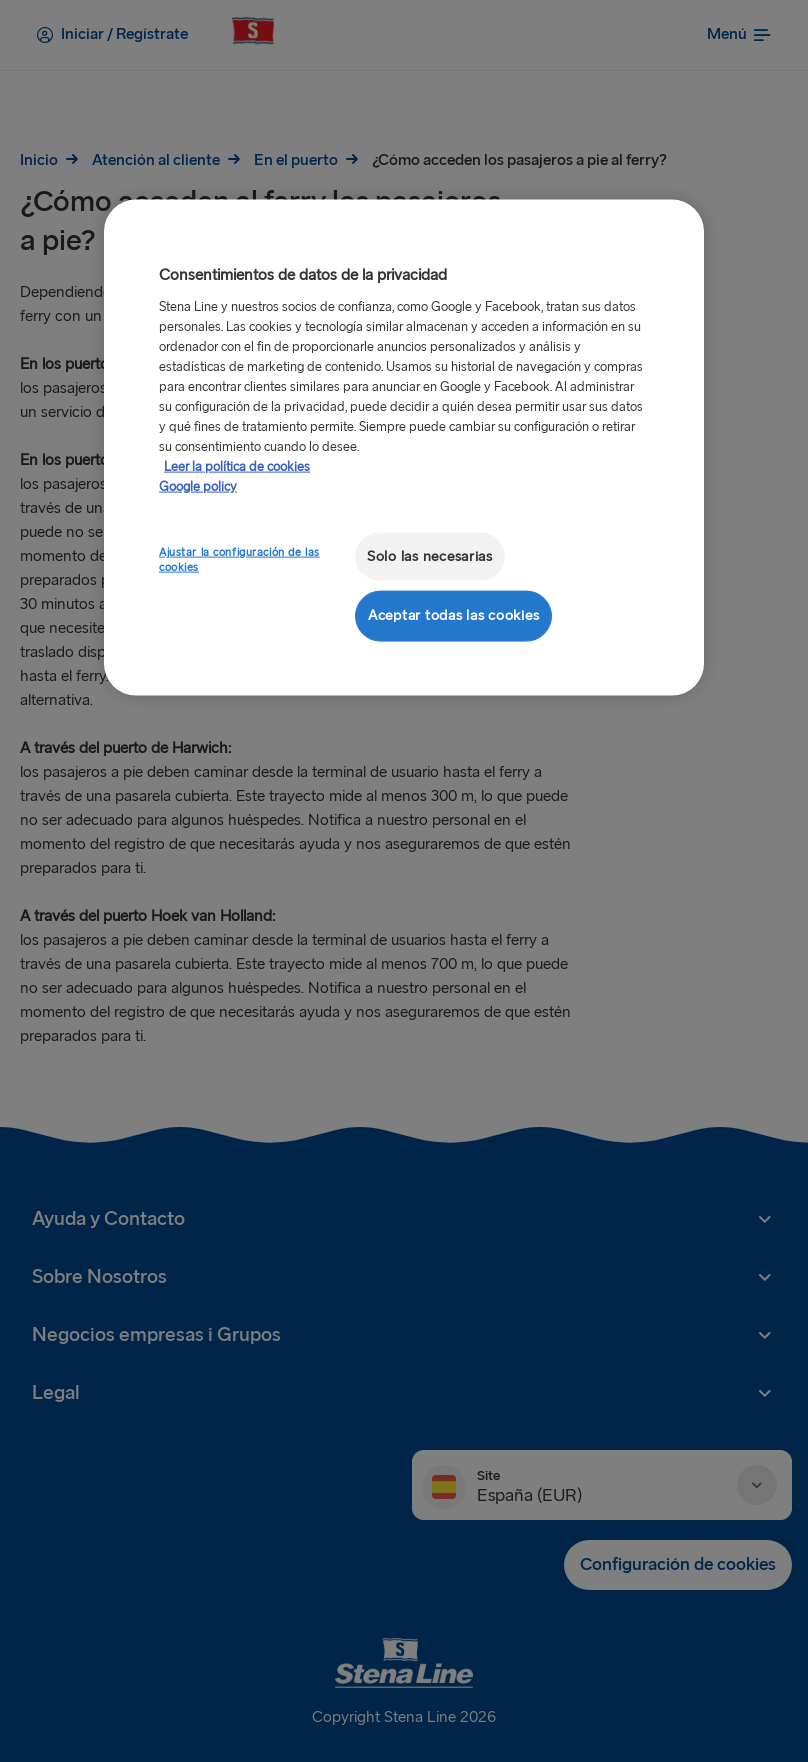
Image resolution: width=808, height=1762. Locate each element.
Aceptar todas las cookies (453, 615)
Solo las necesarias (430, 555)
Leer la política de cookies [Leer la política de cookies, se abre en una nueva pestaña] (237, 466)
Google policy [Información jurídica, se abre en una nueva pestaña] (198, 486)
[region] (404, 447)
